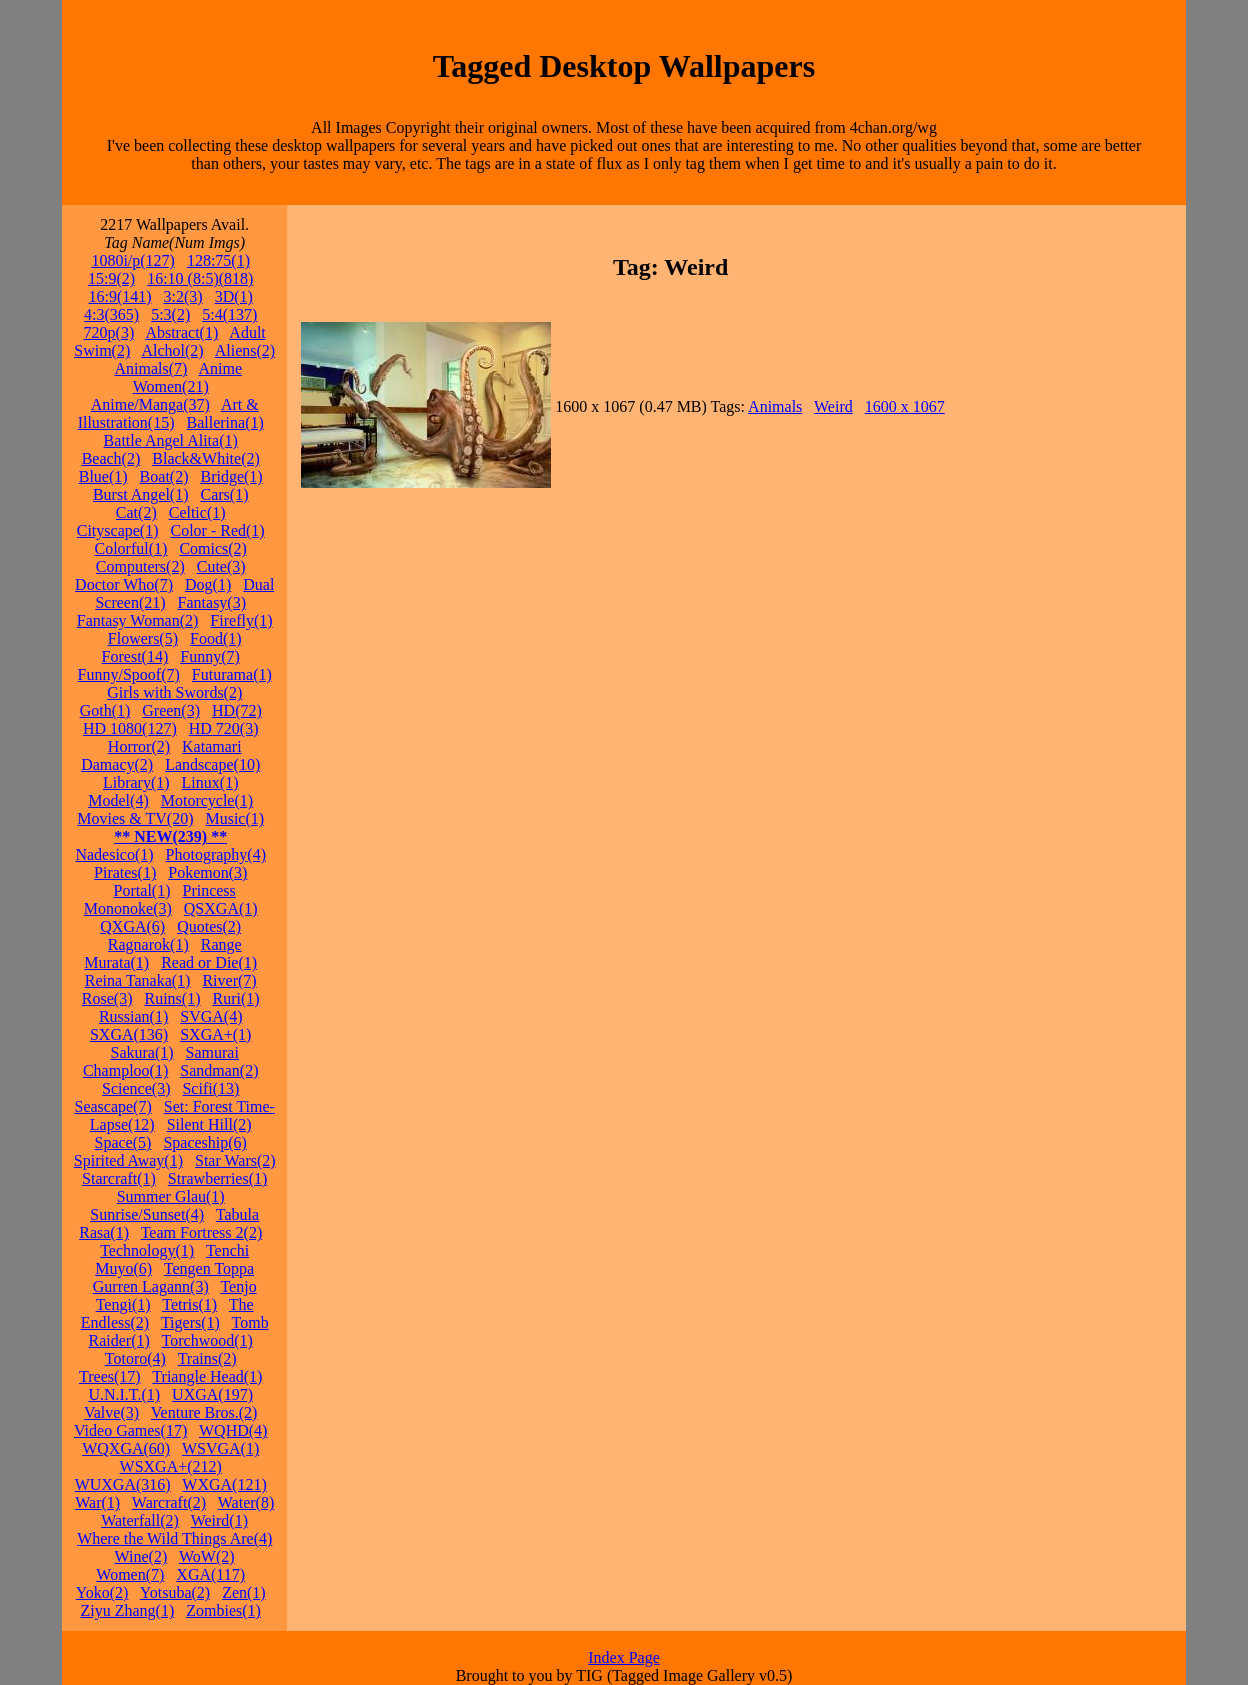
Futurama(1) (232, 674)
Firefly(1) (241, 620)
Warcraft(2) (169, 1502)
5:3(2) (170, 314)
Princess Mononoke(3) (160, 899)
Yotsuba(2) (175, 1592)
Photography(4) (216, 854)
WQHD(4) (233, 1430)
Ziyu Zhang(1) (128, 1610)
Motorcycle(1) (207, 800)
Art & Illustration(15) (168, 413)
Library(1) (136, 782)
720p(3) (109, 332)
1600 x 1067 (905, 406)
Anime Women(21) (187, 377)
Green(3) (171, 710)
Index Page (624, 1657)
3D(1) (234, 296)
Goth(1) (105, 710)
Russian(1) (133, 1016)
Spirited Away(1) (128, 1160)
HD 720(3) (224, 728)
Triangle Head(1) (207, 1376)
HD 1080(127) (130, 728)
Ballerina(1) (225, 422)
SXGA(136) (129, 1034)
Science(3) (136, 1088)
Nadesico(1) (114, 854)
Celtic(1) (197, 512)
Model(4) (118, 800)
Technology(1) (147, 1250)
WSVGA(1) (220, 1448)
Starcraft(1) (119, 1178)
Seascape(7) (112, 1106)
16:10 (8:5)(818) (200, 278)
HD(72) (237, 710)
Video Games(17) (130, 1430)
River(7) (229, 980)
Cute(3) (221, 566)
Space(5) (123, 1142)
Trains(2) (207, 1358)
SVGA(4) (211, 1016)
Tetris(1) (189, 1304)
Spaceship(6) (205, 1142)
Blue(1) (103, 476)
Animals (775, 406)
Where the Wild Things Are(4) (174, 1538)
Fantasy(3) (212, 602)
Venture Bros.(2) (204, 1412)
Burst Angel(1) (141, 494)
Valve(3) (111, 1412)
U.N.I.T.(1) (124, 1394)
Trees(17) (110, 1376)
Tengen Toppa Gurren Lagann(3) (173, 1277)
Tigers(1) (190, 1322)
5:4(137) (229, 314)
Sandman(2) (219, 1070)
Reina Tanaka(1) (138, 980)
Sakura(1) (142, 1052)
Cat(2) (136, 512)
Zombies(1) (223, 1610)
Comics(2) (213, 548)
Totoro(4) (135, 1358)
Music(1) (234, 818)
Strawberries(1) (218, 1178)
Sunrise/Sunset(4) (147, 1214)
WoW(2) (207, 1556)
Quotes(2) (209, 926)
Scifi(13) (210, 1088)
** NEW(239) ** (170, 836)
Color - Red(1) (217, 530)
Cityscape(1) (118, 530)
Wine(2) (141, 1556)
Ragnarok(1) (148, 944)
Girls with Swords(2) (174, 692)
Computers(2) (140, 566)
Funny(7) (210, 656)
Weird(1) (219, 1520)
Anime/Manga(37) (150, 404)
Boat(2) (164, 476)
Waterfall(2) (140, 1520)
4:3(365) (111, 314)
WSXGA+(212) (171, 1466)
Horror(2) (139, 746)
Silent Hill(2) (209, 1124)
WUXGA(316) (123, 1484)
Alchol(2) (172, 350)
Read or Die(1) (209, 962)
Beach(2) (111, 458)
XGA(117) (210, 1574)
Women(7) (130, 1574)
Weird (833, 406)
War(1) (97, 1502)
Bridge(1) (231, 476)
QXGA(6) (132, 926)
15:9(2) (111, 278)
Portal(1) (142, 890)
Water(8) (246, 1502)
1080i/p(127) (133, 260)
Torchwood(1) (207, 1340)
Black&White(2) (206, 458)
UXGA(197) (212, 1394)
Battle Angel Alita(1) (171, 440)
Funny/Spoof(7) (129, 674)
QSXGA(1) (221, 908)
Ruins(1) (172, 998)
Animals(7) (151, 368)
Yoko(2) (102, 1592)
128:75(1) (218, 260)
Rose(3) (107, 998)
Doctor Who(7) (124, 584)
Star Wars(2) (235, 1160)
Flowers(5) (143, 638)
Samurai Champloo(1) (161, 1061)
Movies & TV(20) (135, 818)
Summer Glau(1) (171, 1196)
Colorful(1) (131, 548)
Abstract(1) (181, 332)
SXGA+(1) (215, 1034)
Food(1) (216, 638)
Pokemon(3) (207, 872)
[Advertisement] (1123, 516)
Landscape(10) (212, 764)
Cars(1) (224, 494)
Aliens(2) (245, 350)
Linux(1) (210, 782)
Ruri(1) (235, 998)
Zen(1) (244, 1592)
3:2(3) (183, 296)
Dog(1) (208, 584)
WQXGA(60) (126, 1448)
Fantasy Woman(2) (138, 620)
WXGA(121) (224, 1484)
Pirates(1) (125, 872)
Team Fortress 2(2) (202, 1232)
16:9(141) (119, 296)
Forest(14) (135, 656)
